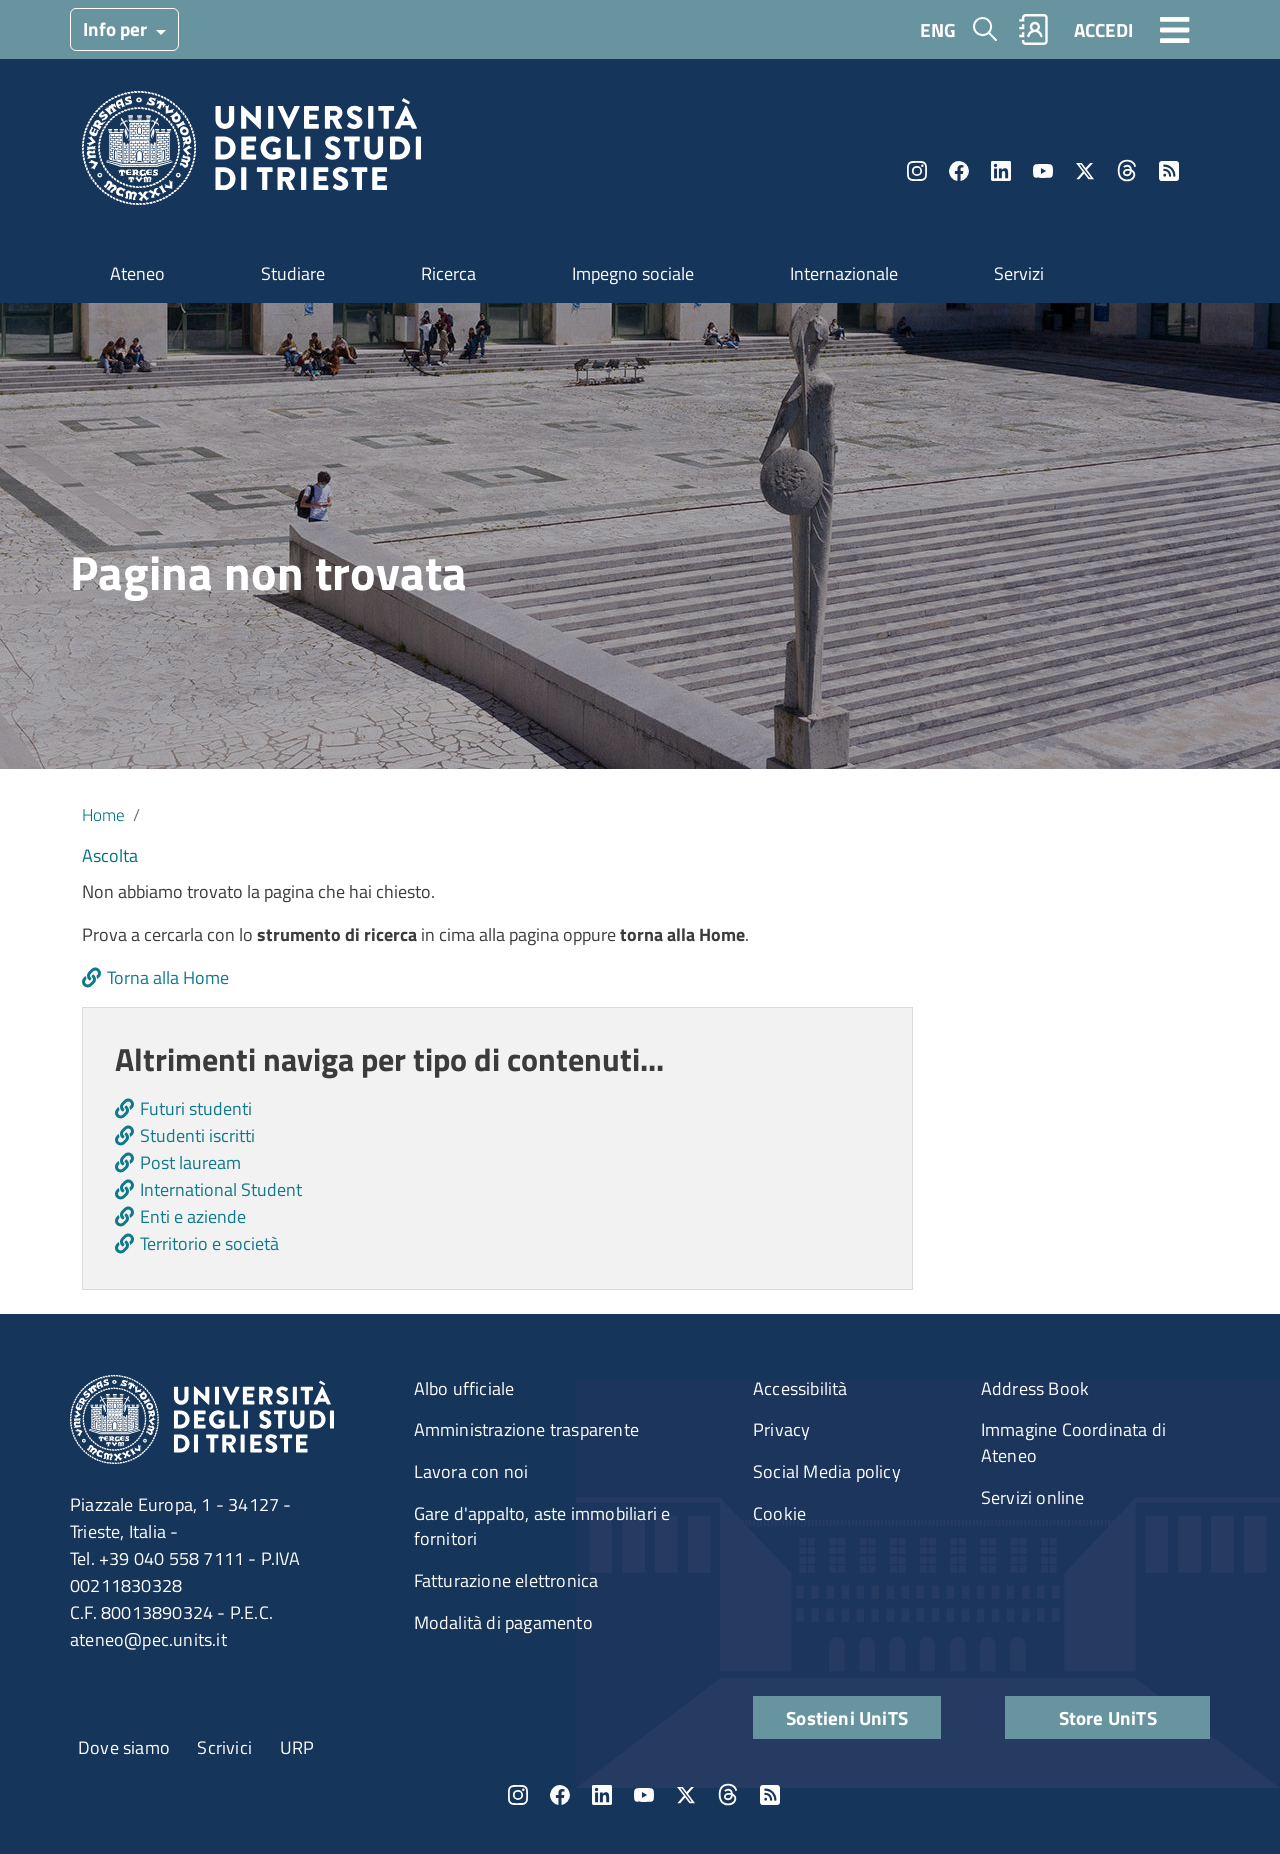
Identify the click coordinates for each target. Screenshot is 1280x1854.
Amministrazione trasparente (526, 1429)
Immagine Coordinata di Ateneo (1073, 1442)
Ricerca (448, 273)
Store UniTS (1108, 1717)
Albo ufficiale (464, 1388)
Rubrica (1034, 29)
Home (103, 814)
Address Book (1035, 1388)
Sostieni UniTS (847, 1717)
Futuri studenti (196, 1108)
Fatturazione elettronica (506, 1580)
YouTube (1043, 171)
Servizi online (1033, 1497)
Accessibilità (800, 1388)
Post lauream (190, 1162)
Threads (1127, 171)
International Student (221, 1189)
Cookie (779, 1513)
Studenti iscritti (197, 1135)
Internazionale (844, 273)
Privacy (781, 1429)
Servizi (1019, 273)
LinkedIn (1001, 171)
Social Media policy (827, 1471)
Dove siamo (124, 1747)
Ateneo (137, 273)
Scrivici (224, 1747)
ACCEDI (1103, 29)
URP (297, 1747)
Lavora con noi (471, 1471)
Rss (1169, 171)
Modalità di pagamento (503, 1622)
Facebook (959, 171)
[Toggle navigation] (1175, 29)
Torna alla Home (168, 977)
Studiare (293, 273)
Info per (117, 28)
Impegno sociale (633, 273)
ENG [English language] (938, 29)
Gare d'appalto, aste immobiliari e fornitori (542, 1526)
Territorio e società (209, 1243)
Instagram (917, 171)
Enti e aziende (193, 1216)
